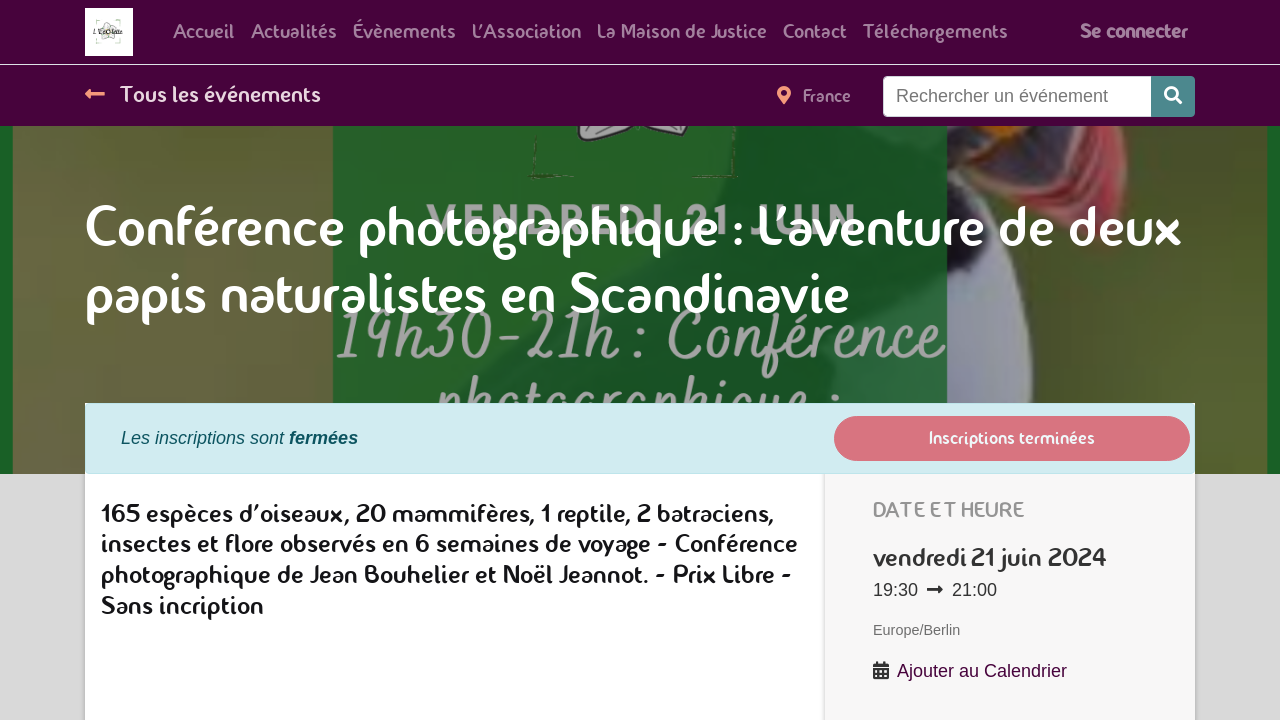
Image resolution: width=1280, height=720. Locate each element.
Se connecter (1133, 31)
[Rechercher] (1173, 96)
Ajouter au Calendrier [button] (982, 671)
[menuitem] (204, 32)
